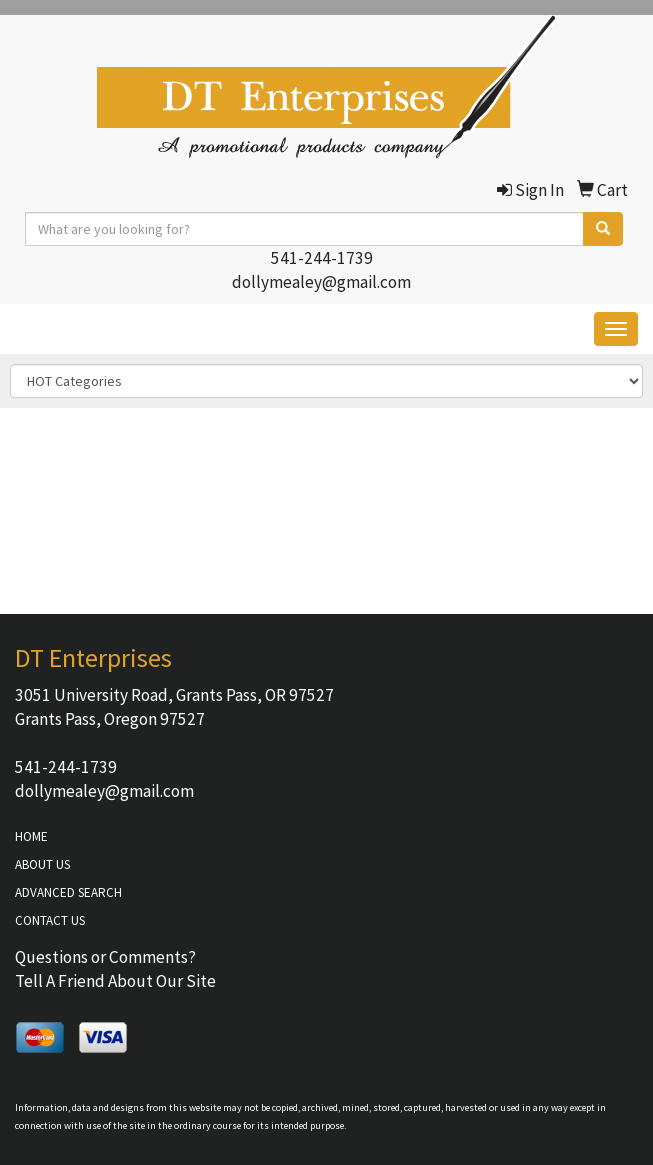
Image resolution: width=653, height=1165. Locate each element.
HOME (31, 836)
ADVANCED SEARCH (68, 892)
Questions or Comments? (105, 957)
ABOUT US (42, 864)
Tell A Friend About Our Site (115, 981)
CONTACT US (50, 920)
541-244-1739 (322, 258)
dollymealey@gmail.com (321, 282)
